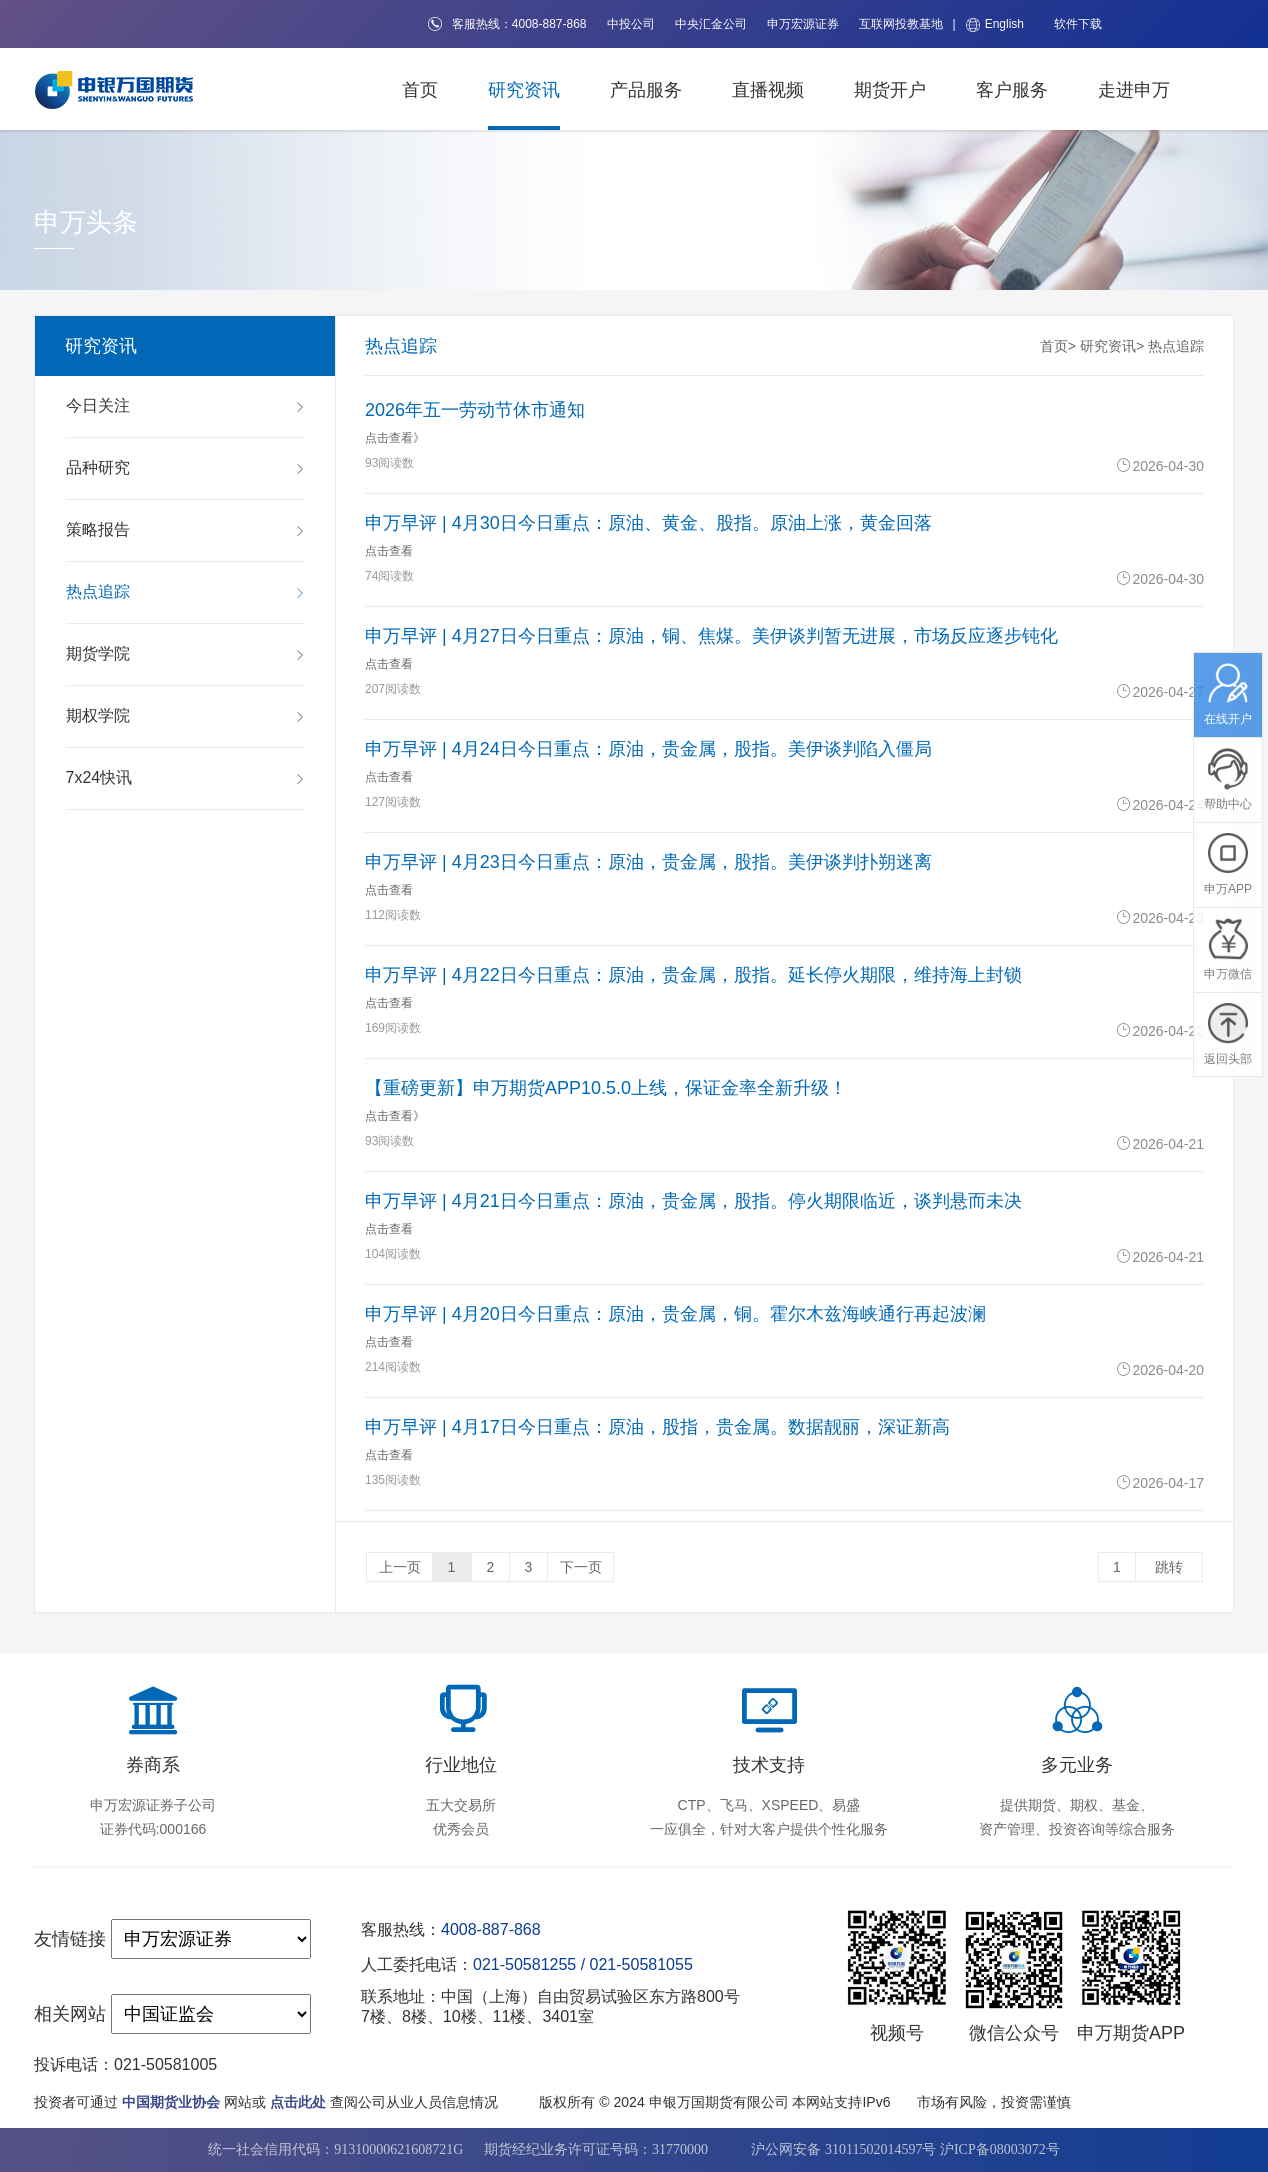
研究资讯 (524, 90)
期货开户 (890, 90)
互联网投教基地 (901, 24)
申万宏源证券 (803, 24)
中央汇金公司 (711, 24)
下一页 (581, 1567)
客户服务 (1012, 90)
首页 (420, 90)
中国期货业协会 (171, 2102)
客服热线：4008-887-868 (507, 24)
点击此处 (298, 2102)
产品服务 (646, 90)
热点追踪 (1176, 346)
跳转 (1169, 1567)
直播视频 (768, 90)
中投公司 (631, 24)
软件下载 (1078, 24)
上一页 (400, 1567)
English (995, 24)
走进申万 (1134, 90)
